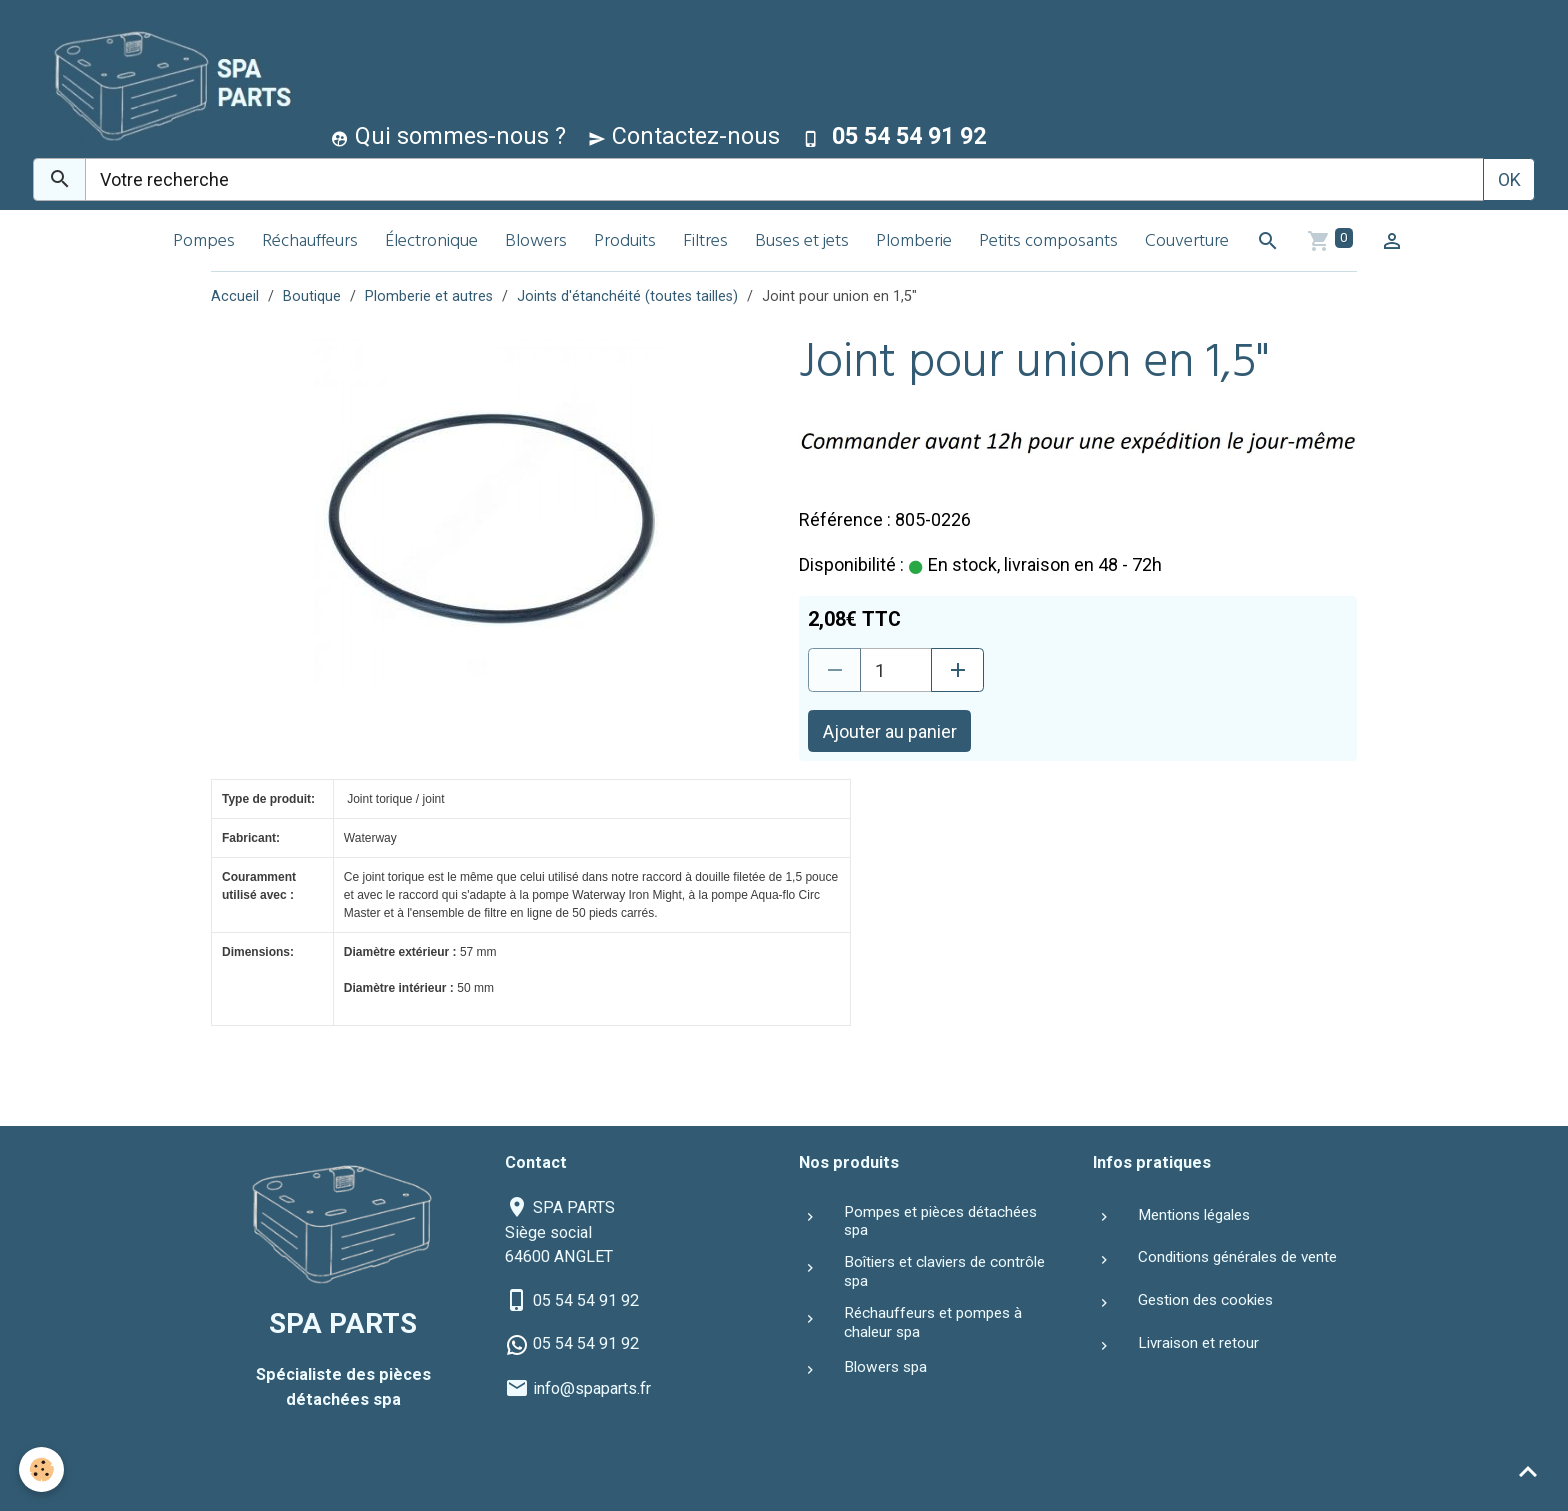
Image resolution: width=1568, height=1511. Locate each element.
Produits (625, 242)
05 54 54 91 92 (586, 1300)
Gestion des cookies (1205, 1300)
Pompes (204, 242)
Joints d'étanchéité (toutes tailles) (627, 296)
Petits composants (1048, 242)
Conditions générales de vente (1237, 1257)
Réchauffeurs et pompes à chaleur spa (933, 1322)
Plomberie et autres (429, 296)
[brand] (165, 83)
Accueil (235, 296)
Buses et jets (802, 242)
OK (1509, 179)
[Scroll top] (1528, 1471)
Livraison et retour (1198, 1343)
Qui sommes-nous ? (448, 136)
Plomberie (914, 242)
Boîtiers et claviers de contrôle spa (944, 1271)
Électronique (431, 242)
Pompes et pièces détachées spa (940, 1221)
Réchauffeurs (310, 242)
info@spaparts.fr (592, 1388)
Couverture (1187, 242)
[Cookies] (42, 1469)
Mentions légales (1194, 1215)
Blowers (536, 242)
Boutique (312, 296)
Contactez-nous (684, 136)
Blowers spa (885, 1367)
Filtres (705, 242)
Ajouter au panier (890, 731)
